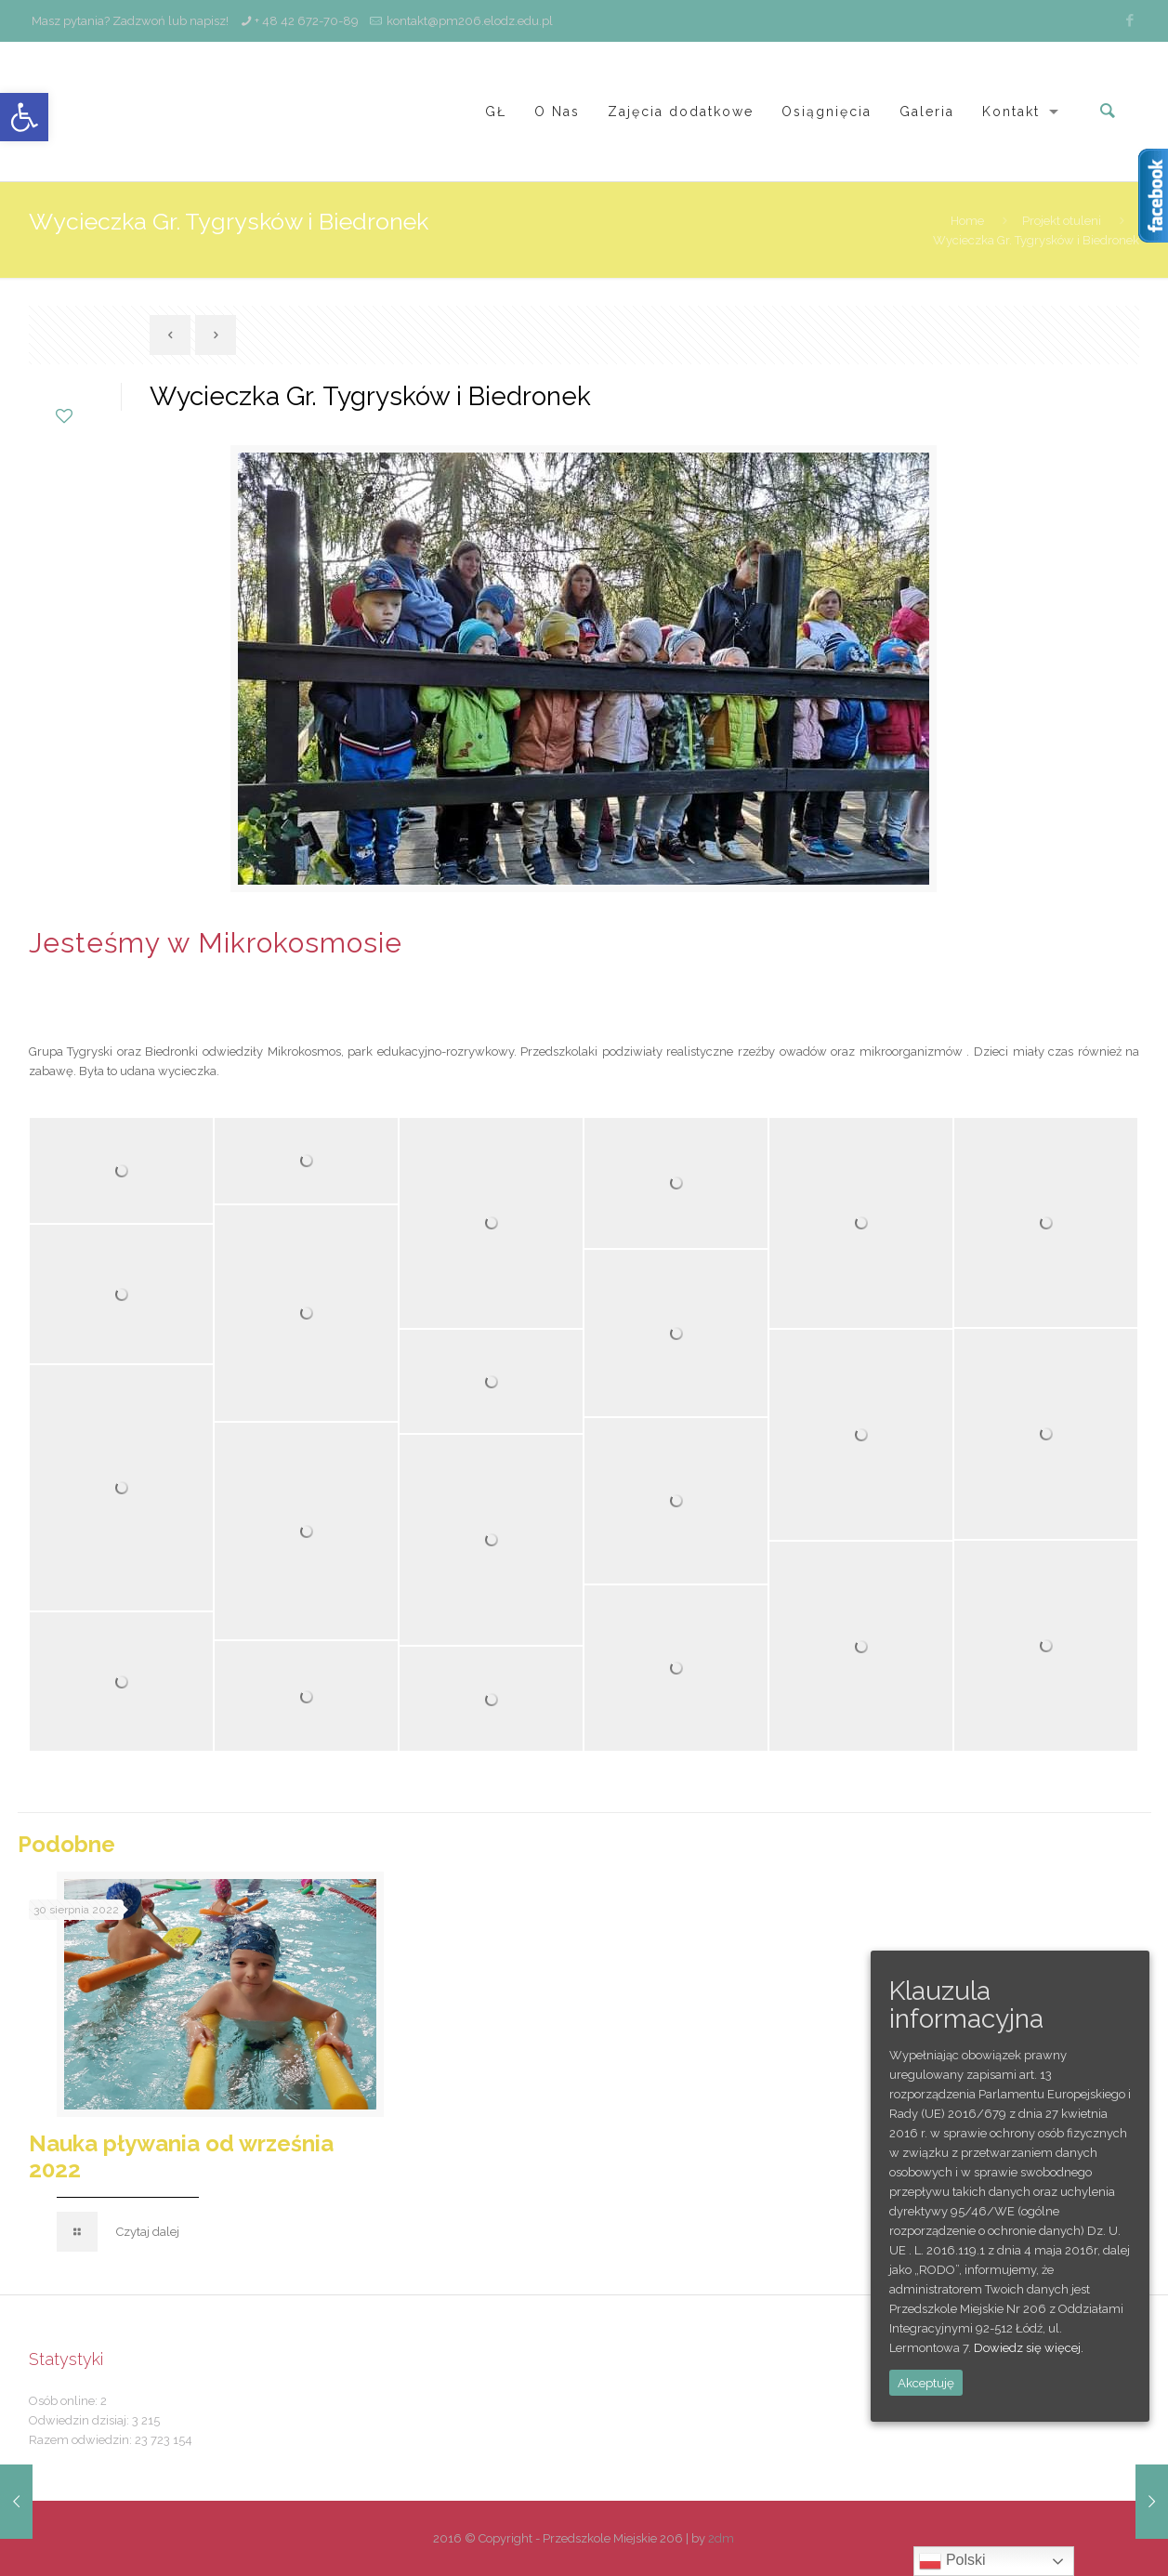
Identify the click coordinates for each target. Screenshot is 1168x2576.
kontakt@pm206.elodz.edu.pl (470, 21)
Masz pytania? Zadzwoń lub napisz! (129, 21)
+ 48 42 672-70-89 (307, 21)
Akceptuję (926, 2382)
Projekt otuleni (1061, 221)
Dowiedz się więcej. (1028, 2348)
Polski (952, 2561)
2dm (721, 2538)
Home (967, 221)
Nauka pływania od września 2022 (181, 2156)
